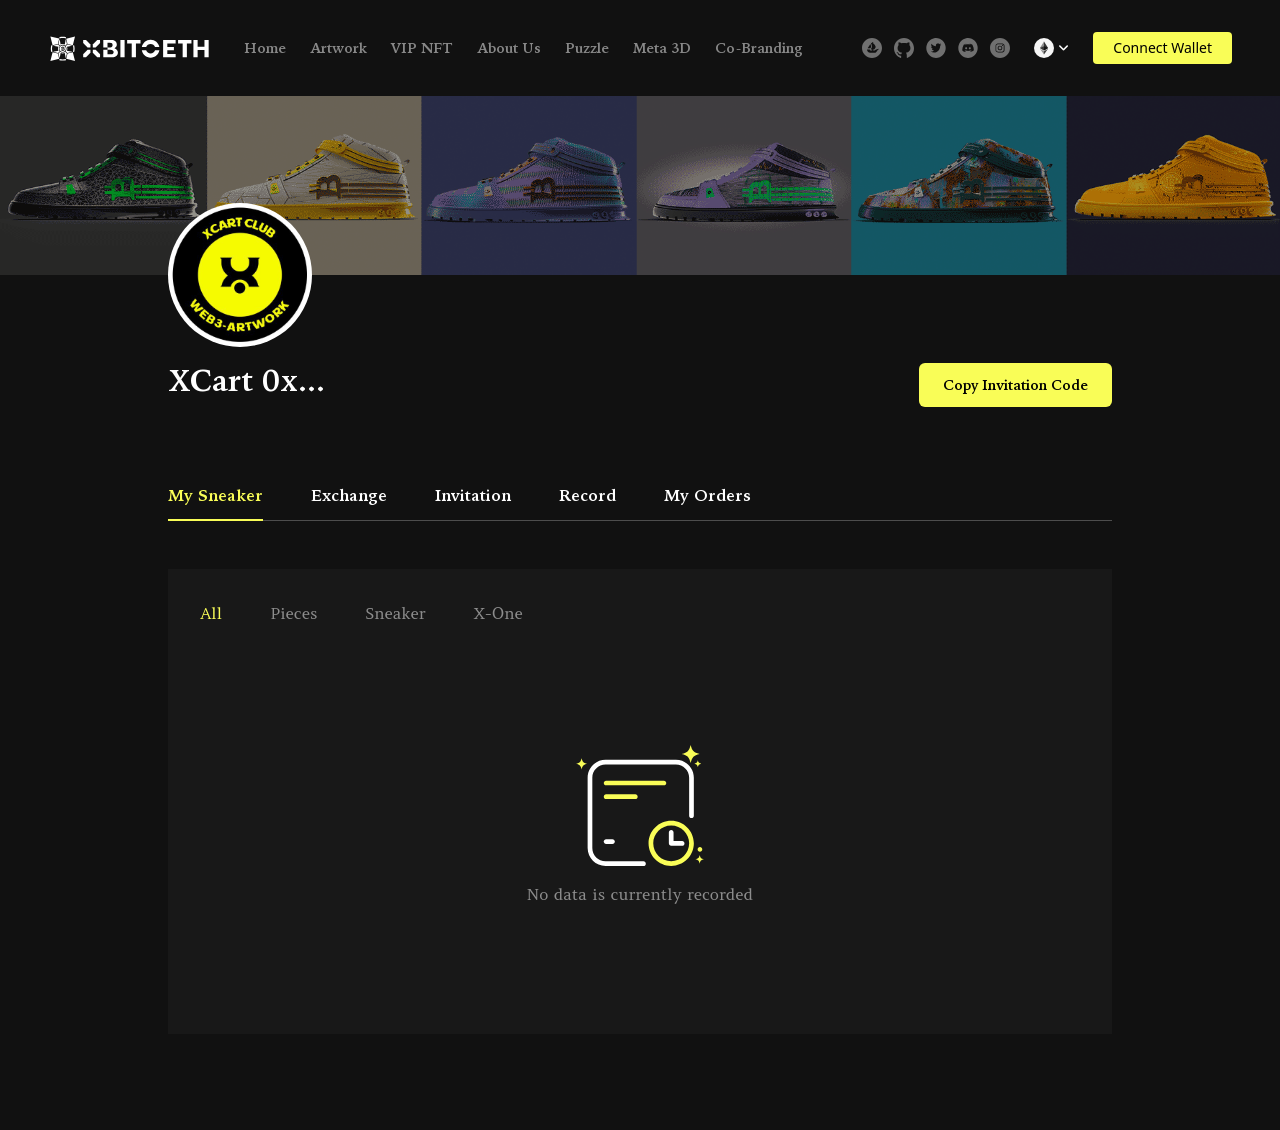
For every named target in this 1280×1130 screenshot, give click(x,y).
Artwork (338, 48)
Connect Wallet (1162, 47)
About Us (509, 48)
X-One (498, 613)
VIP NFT (422, 48)
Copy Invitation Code (1015, 385)
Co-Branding (759, 48)
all (211, 613)
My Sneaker (215, 495)
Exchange (349, 495)
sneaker (395, 613)
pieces (293, 613)
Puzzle (587, 48)
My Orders (707, 495)
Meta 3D (662, 48)
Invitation (473, 495)
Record (587, 495)
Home (265, 48)
